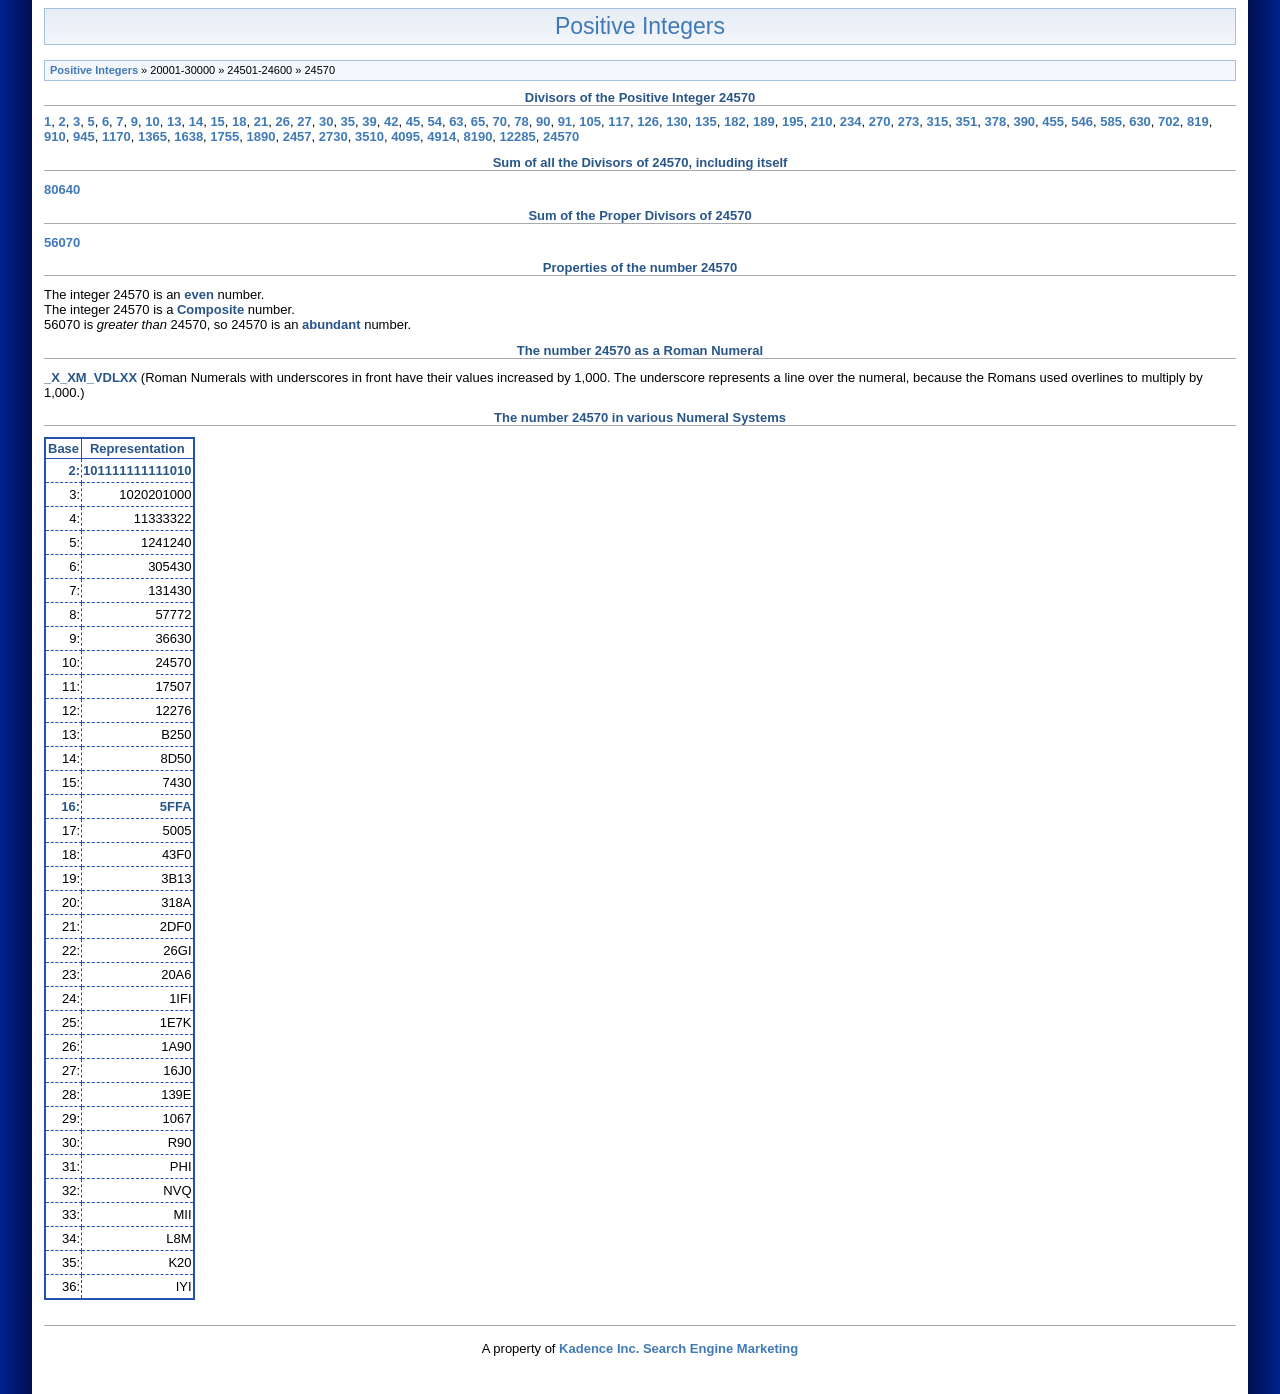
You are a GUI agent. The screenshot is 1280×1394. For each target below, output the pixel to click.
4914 (441, 136)
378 (995, 121)
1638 (188, 136)
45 (413, 121)
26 (283, 121)
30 (326, 121)
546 (1082, 121)
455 (1053, 121)
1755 (224, 136)
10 (152, 121)
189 (764, 121)
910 (55, 136)
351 (967, 121)
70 (500, 121)
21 (261, 121)
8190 (477, 136)
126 (648, 121)
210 (822, 121)
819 (1198, 121)
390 (1024, 121)
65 (478, 121)
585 (1111, 121)
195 (793, 121)
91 (565, 121)
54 (434, 121)
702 (1169, 121)
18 (239, 121)
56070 (62, 242)
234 (851, 121)
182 (735, 121)
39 (369, 121)
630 (1140, 121)
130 (677, 121)
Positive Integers (640, 26)
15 (217, 121)
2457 (297, 136)
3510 (369, 136)
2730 (333, 136)
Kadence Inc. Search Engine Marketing (678, 1348)
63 (456, 121)
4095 (405, 136)
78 (521, 121)
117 (619, 121)
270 (880, 121)
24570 (561, 136)
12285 (518, 136)
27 (304, 121)
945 (84, 136)
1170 (116, 136)
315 (938, 121)
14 (196, 121)
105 (590, 121)
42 (391, 121)
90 (543, 121)
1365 (152, 136)
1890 (261, 136)
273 (909, 121)
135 (706, 121)
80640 (62, 189)
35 (348, 121)
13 (174, 121)
